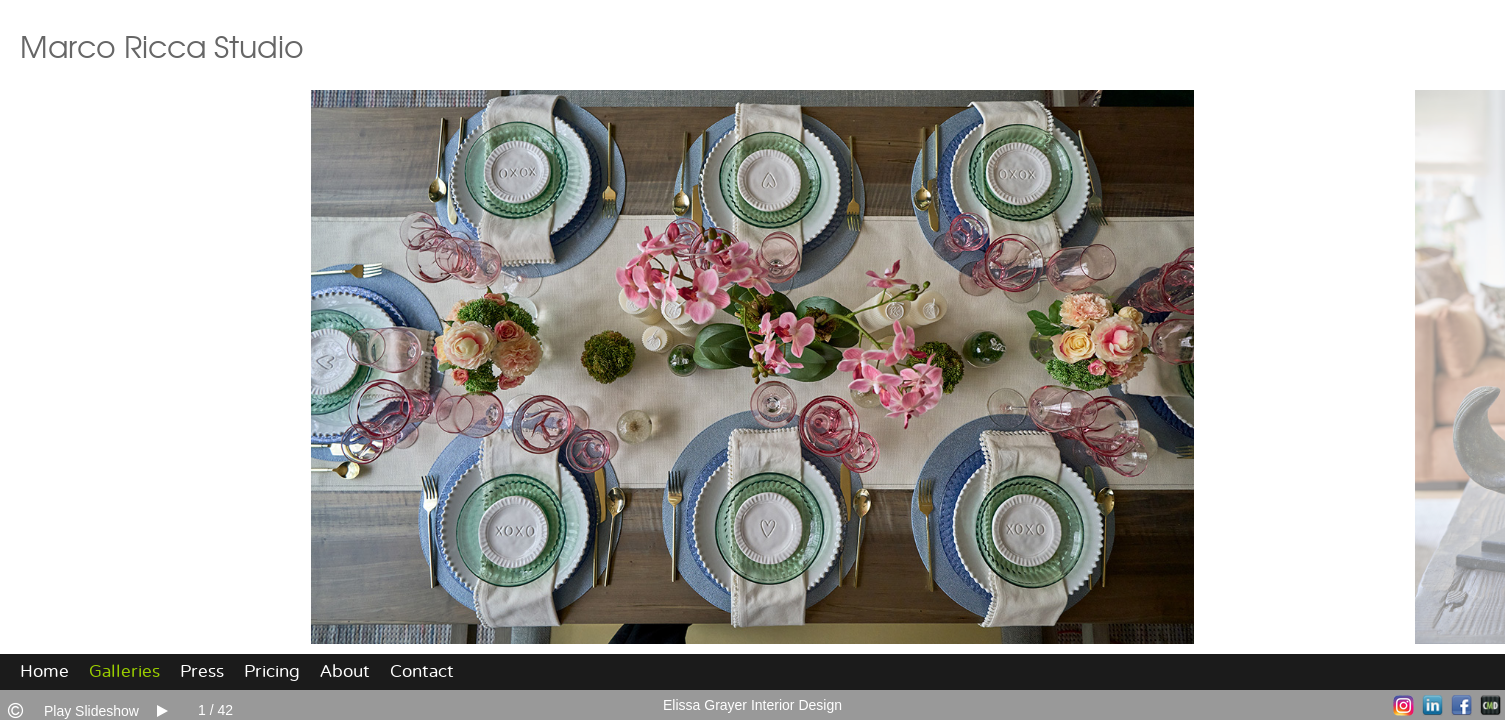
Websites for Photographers (1490, 705)
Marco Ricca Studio (162, 45)
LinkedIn (1432, 705)
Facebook (1461, 705)
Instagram (1403, 705)
